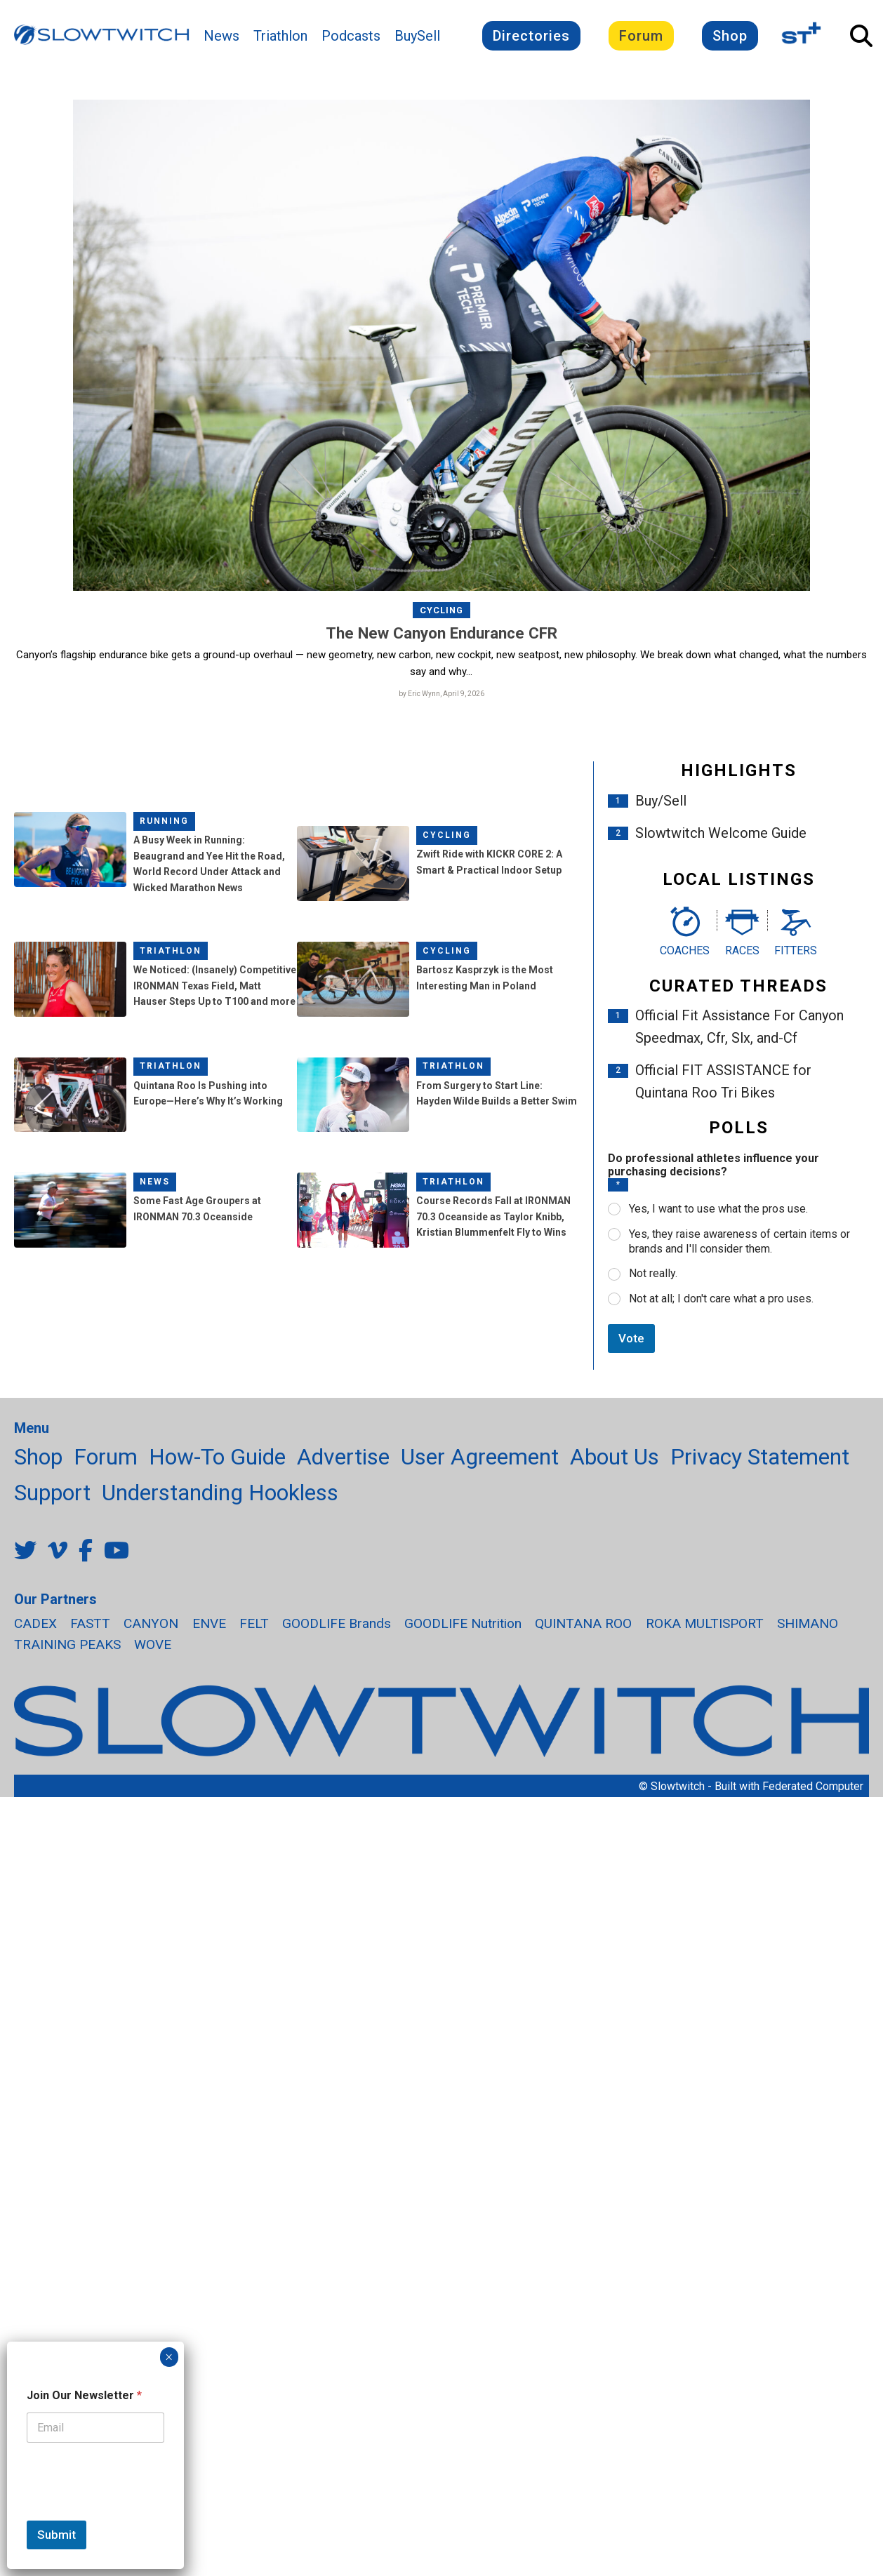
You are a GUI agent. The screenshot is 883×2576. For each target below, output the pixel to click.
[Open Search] (861, 36)
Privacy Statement (759, 1456)
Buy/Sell (660, 800)
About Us (614, 1456)
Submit (56, 2535)
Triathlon (280, 35)
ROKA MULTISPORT (705, 1623)
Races (742, 950)
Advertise (343, 1456)
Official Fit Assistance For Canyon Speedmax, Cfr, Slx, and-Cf (739, 1027)
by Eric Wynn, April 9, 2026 (441, 694)
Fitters (795, 950)
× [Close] (169, 2357)
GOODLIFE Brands (336, 1623)
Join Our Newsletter (84, 2395)
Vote (631, 1338)
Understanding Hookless (220, 1492)
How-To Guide (217, 1456)
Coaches (685, 950)
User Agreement (480, 1456)
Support (52, 1492)
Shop (730, 35)
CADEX (35, 1623)
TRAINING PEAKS (67, 1645)
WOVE (152, 1645)
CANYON (151, 1623)
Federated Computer (812, 1786)
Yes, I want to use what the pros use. (718, 1208)
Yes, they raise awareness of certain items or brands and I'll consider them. (739, 1241)
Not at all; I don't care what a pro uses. (721, 1298)
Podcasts (350, 35)
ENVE (209, 1623)
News (221, 35)
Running (164, 821)
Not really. (653, 1274)
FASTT (90, 1623)
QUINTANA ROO (583, 1623)
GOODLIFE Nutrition (463, 1623)
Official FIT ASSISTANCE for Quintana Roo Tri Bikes (723, 1082)
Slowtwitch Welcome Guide (720, 833)
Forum (641, 35)
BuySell (417, 35)
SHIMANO (807, 1623)
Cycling (441, 610)
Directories (531, 35)
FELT (254, 1623)
